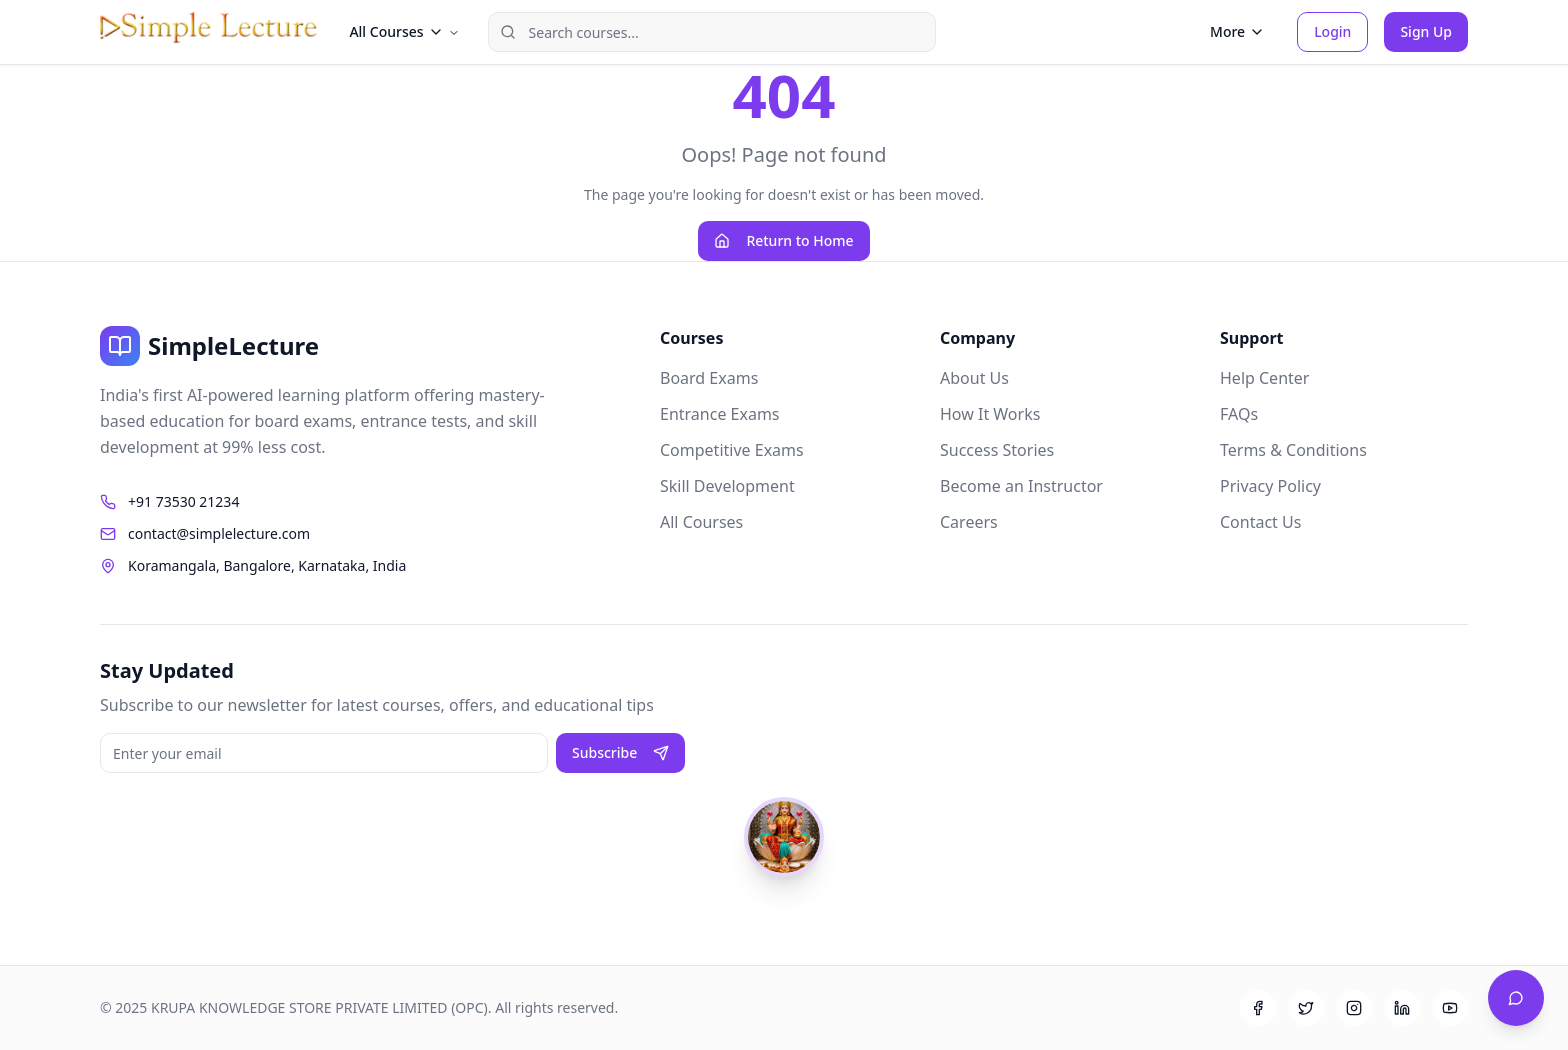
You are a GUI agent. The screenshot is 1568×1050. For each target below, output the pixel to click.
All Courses (701, 522)
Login (1332, 31)
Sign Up (1426, 31)
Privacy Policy (1270, 486)
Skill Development (727, 486)
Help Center (1264, 378)
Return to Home (783, 240)
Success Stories (997, 450)
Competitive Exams (732, 450)
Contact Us (1260, 522)
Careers (969, 522)
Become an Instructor (1021, 486)
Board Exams (709, 378)
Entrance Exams (720, 414)
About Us (974, 378)
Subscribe (620, 752)
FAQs (1239, 414)
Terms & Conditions (1293, 450)
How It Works (990, 414)
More (1237, 31)
